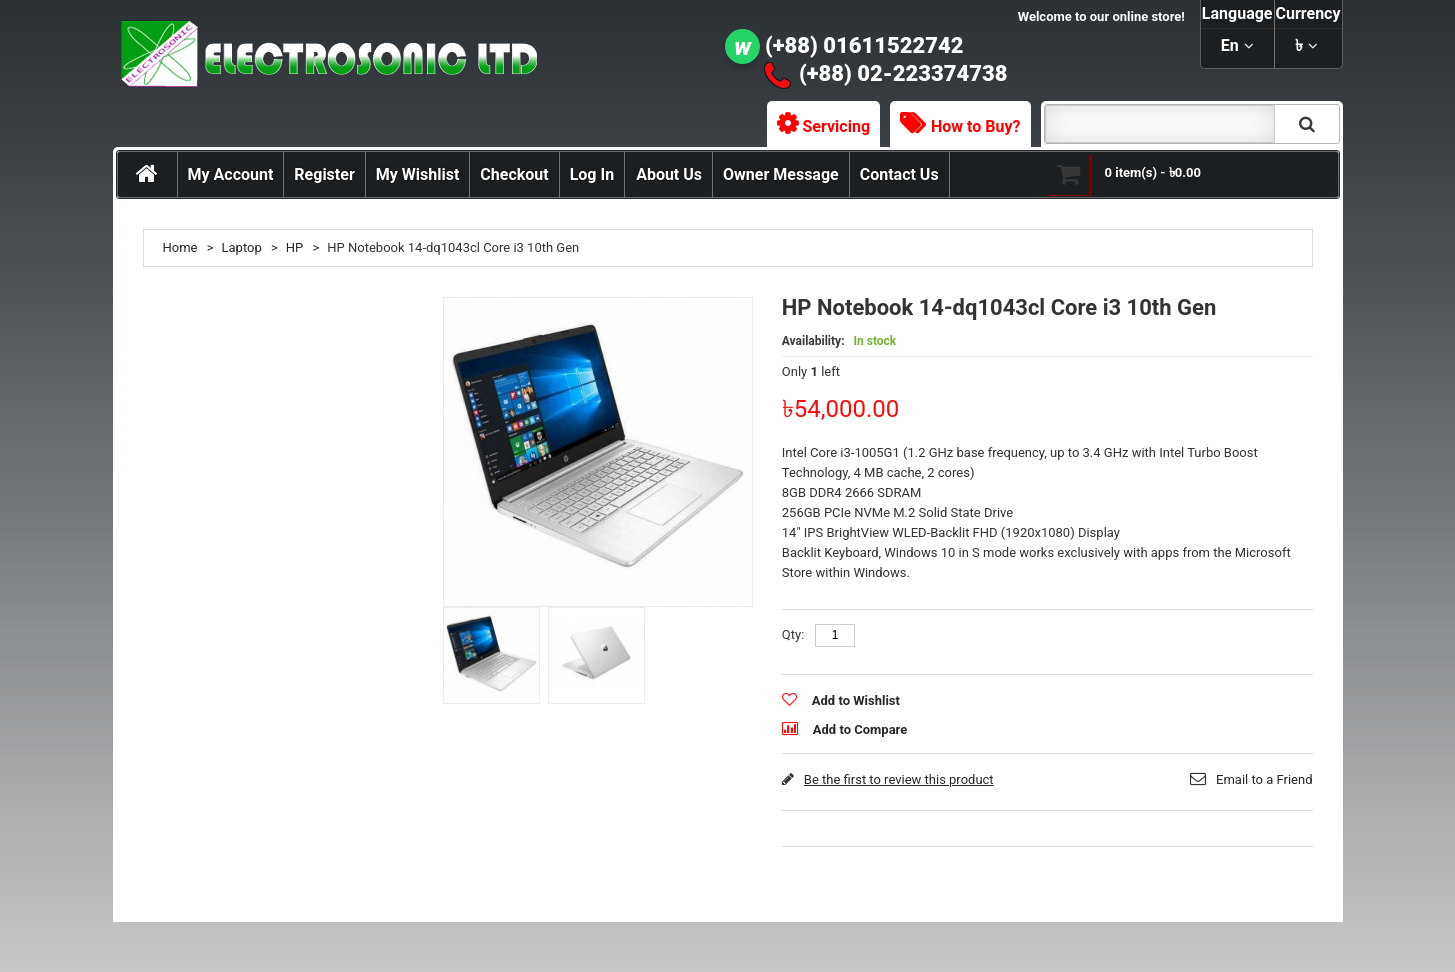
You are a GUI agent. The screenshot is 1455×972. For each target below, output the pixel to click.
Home (180, 247)
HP (294, 247)
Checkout (514, 174)
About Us (669, 174)
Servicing (837, 126)
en (1230, 45)
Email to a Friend (1264, 779)
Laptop (242, 247)
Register (324, 174)
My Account (231, 174)
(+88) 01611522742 (864, 45)
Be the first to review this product (899, 779)
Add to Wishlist (856, 700)
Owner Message (781, 174)
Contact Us (899, 174)
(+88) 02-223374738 (903, 73)
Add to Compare (860, 729)
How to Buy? (975, 126)
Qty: (793, 634)
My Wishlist (418, 174)
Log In (592, 174)
